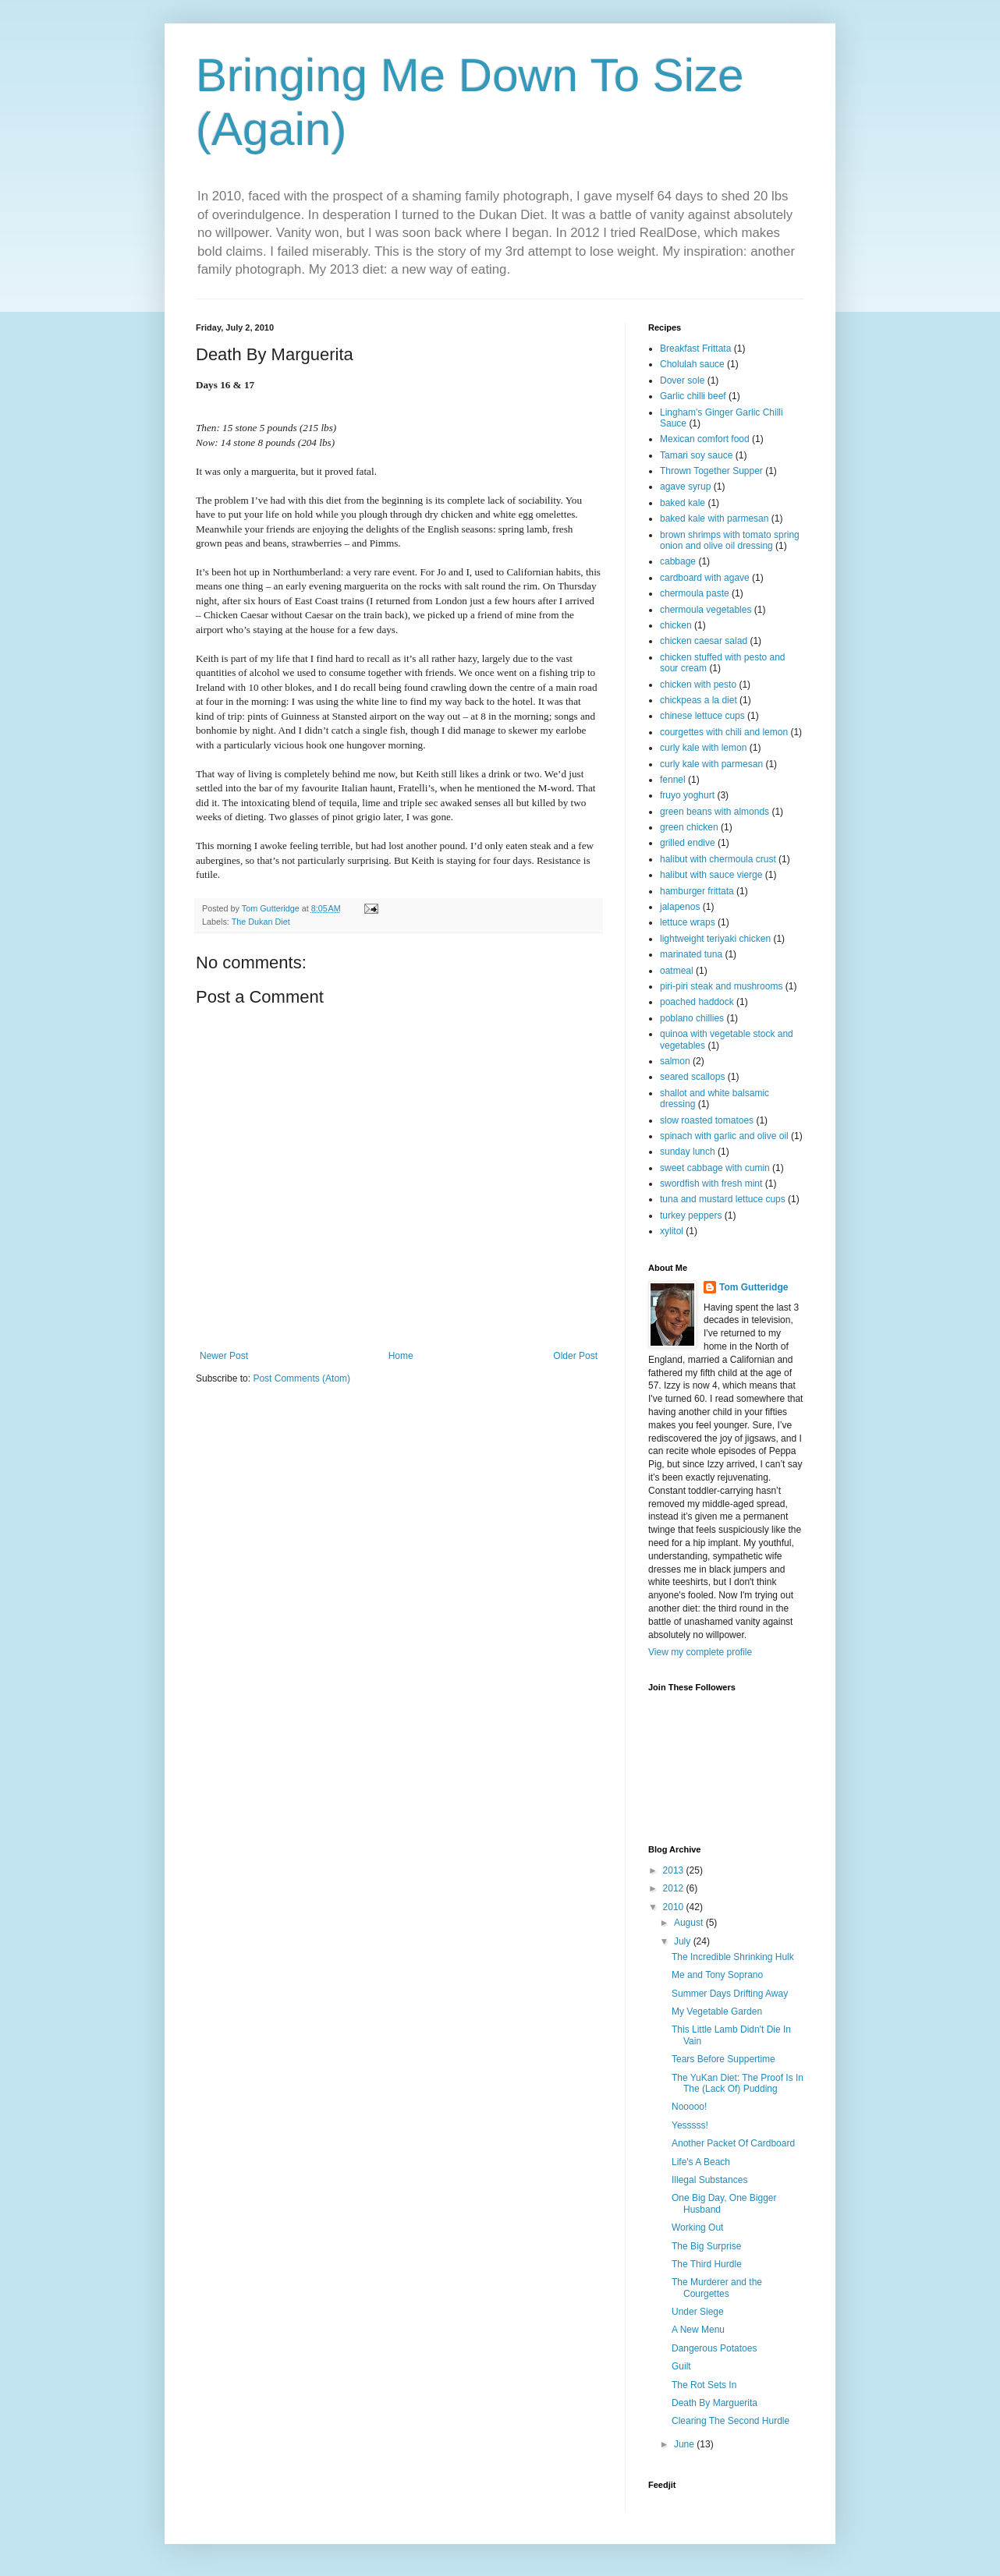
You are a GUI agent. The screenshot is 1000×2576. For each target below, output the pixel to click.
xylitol (671, 1231)
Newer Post (224, 1355)
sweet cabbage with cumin (715, 1167)
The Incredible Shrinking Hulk (733, 1956)
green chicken (689, 827)
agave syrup (685, 486)
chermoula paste (694, 593)
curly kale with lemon (703, 747)
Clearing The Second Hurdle (730, 2420)
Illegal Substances (709, 2179)
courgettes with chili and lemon (724, 732)
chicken (676, 625)
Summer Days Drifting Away (730, 1993)
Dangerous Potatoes (714, 2348)
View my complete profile (700, 1652)
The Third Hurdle (707, 2264)
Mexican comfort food (705, 438)
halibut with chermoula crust (718, 859)
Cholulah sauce (692, 364)
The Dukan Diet (261, 921)
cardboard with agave (705, 577)
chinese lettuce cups (702, 715)
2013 (674, 1870)
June (685, 2444)
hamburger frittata (697, 891)
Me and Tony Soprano (717, 1974)
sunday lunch (687, 1151)
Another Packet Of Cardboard (733, 2143)
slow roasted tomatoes (707, 1120)
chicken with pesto (698, 684)
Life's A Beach (701, 2162)
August (690, 1922)
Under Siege (698, 2311)
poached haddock (697, 1001)
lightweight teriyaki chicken (715, 938)
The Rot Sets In (704, 2385)
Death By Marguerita (714, 2402)
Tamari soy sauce (696, 455)
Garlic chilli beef (693, 396)
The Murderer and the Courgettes (717, 2287)
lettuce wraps (687, 922)
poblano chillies (692, 1018)
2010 (674, 1907)
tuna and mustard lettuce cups (722, 1199)
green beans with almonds (714, 811)
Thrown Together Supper (711, 470)
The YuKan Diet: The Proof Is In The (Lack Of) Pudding (737, 2083)
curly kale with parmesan (711, 764)
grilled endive (687, 842)
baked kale (682, 502)
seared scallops (692, 1076)
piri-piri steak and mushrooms (721, 986)
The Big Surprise (706, 2246)
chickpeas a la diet (698, 700)
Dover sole (682, 380)
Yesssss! (690, 2125)
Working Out (697, 2227)
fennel (673, 779)
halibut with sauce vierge (711, 874)
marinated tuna (691, 954)
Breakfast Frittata (695, 348)
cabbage (678, 561)
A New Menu (698, 2329)
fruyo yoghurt (687, 795)
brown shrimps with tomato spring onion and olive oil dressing (730, 540)
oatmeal (676, 970)
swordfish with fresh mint (711, 1183)
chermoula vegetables (705, 609)
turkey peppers (691, 1215)
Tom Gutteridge (753, 1287)
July (683, 1941)
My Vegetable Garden (717, 2011)
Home (400, 1355)
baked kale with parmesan (714, 518)
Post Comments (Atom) (301, 1378)
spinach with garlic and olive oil (724, 1136)
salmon (675, 1061)
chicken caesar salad (703, 640)
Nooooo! (689, 2106)
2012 (674, 1888)
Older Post (575, 1355)
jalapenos (680, 906)
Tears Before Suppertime (723, 2059)
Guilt (681, 2366)
